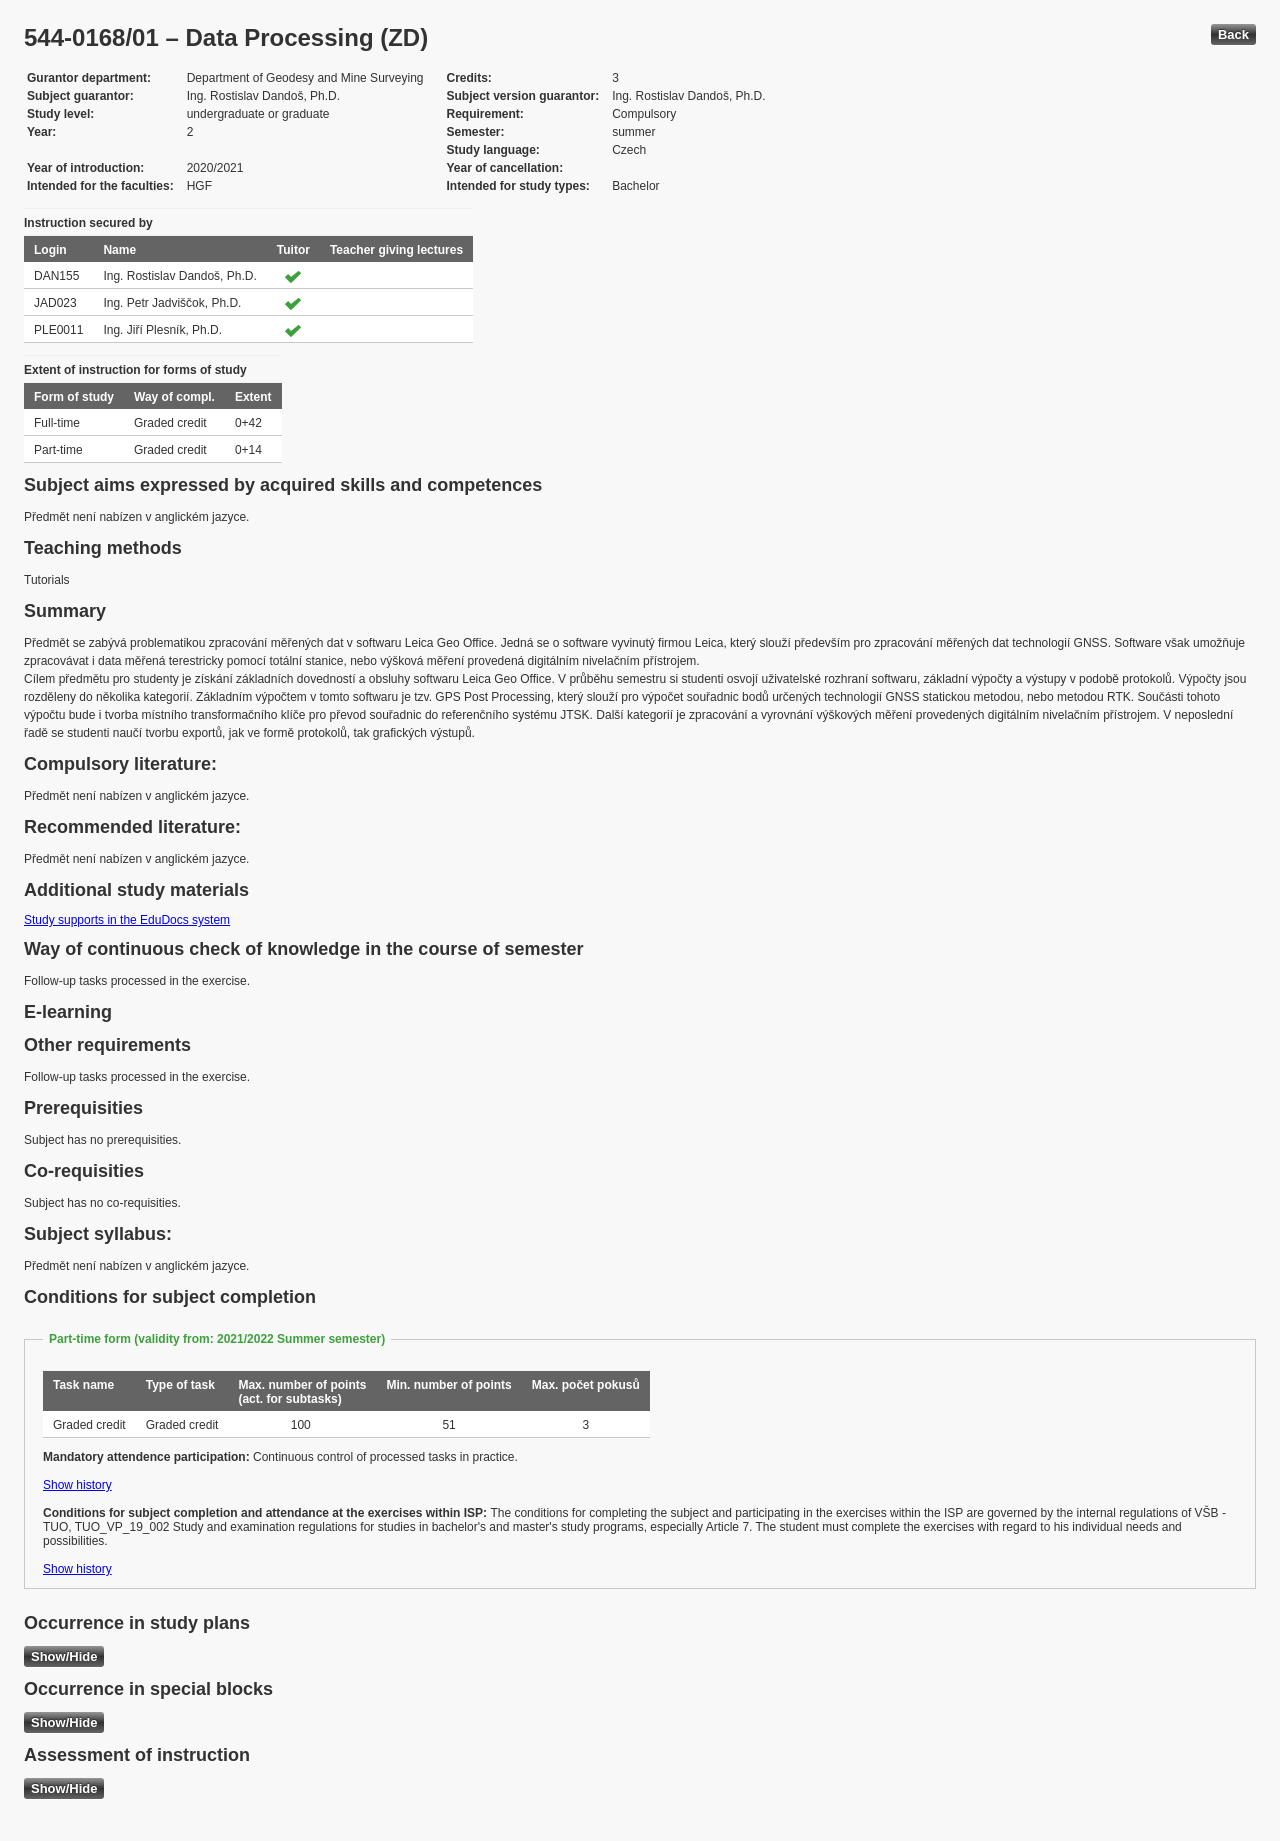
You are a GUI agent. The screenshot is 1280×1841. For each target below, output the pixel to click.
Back (1233, 34)
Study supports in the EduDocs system (127, 920)
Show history (77, 1485)
